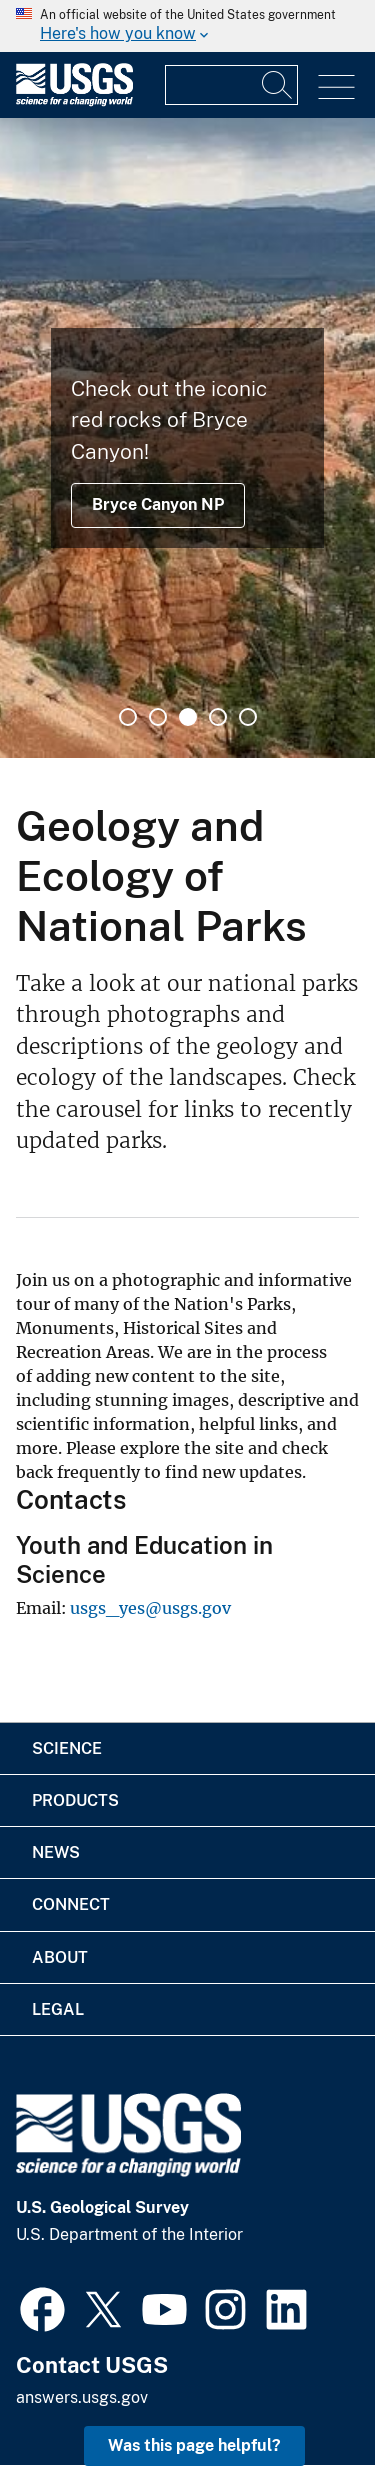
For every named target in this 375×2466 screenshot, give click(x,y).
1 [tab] (128, 717)
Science (67, 1748)
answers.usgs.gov (82, 2397)
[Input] (231, 85)
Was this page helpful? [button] (194, 2445)
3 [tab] (188, 717)
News (56, 1852)
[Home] (74, 101)
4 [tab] (218, 717)
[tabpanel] (187, 438)
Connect (71, 1904)
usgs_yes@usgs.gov (150, 1608)
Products (75, 1800)
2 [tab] (158, 717)
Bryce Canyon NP (158, 504)
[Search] (278, 85)
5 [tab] (248, 717)
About (60, 1957)
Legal (58, 2009)
